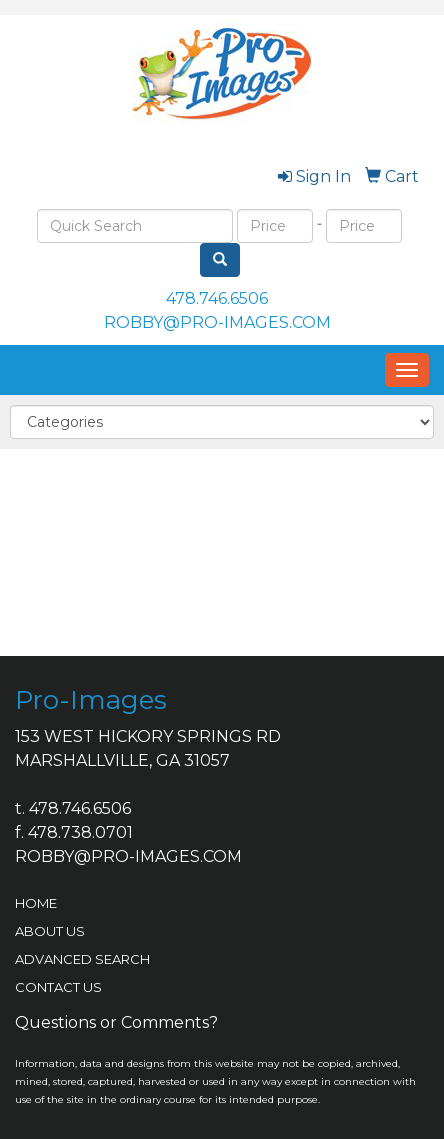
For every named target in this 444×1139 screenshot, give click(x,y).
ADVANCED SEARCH (82, 959)
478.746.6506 (217, 298)
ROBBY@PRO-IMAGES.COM (217, 322)
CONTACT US (58, 987)
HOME (36, 903)
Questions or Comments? (116, 1022)
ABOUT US (50, 931)
